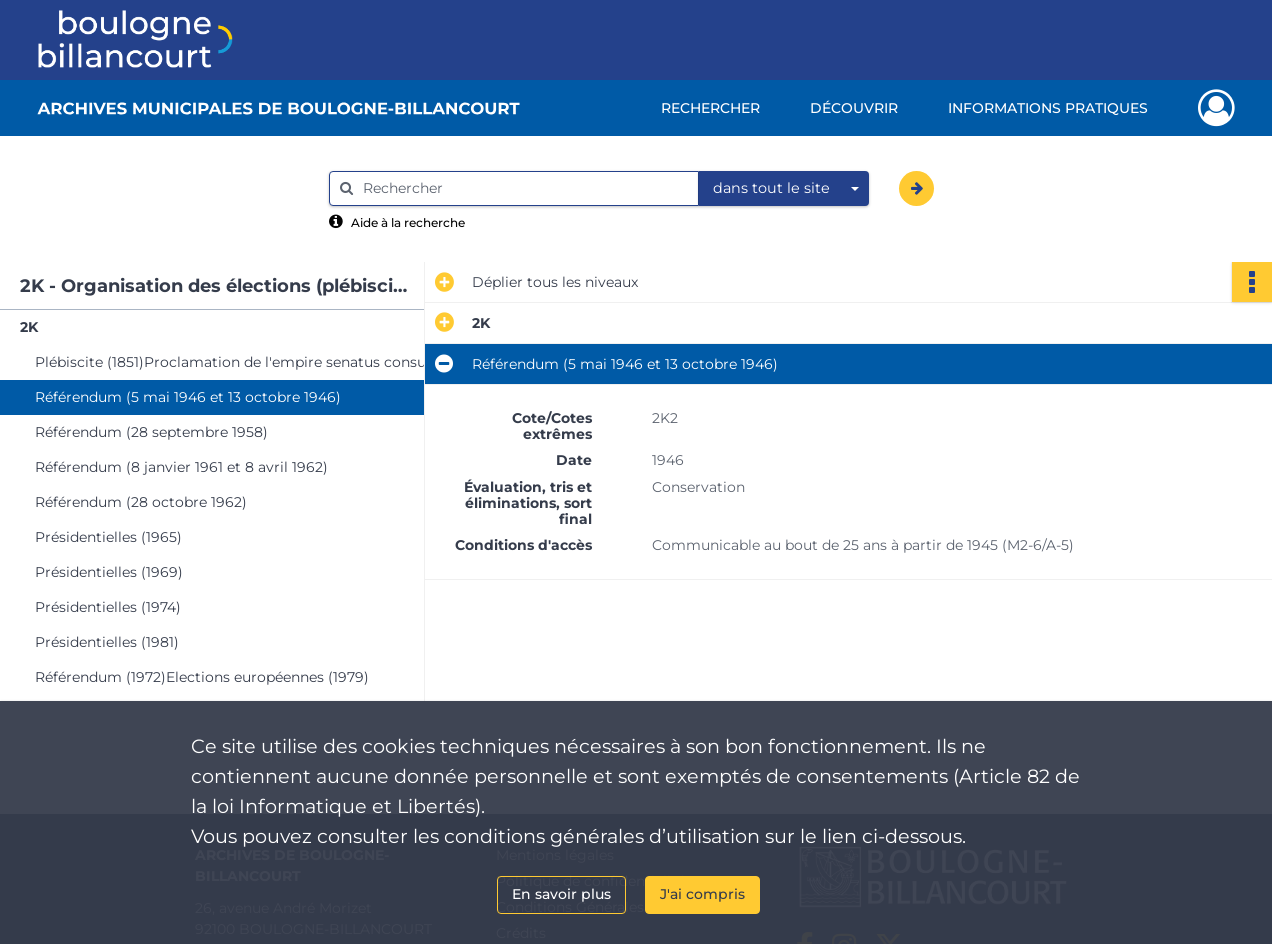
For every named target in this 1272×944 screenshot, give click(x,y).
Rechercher (710, 108)
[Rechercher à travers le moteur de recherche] (524, 188)
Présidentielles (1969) (109, 572)
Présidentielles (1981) (107, 642)
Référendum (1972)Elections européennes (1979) (202, 677)
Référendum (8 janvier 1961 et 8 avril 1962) (181, 467)
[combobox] (784, 189)
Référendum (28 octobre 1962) (141, 502)
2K (29, 327)
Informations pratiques (1048, 108)
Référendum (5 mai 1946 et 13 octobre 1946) (188, 397)
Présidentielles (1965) (108, 537)
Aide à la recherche (408, 222)
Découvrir (854, 108)
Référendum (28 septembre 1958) (151, 432)
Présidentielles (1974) (108, 607)
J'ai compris (702, 894)
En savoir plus (561, 894)
